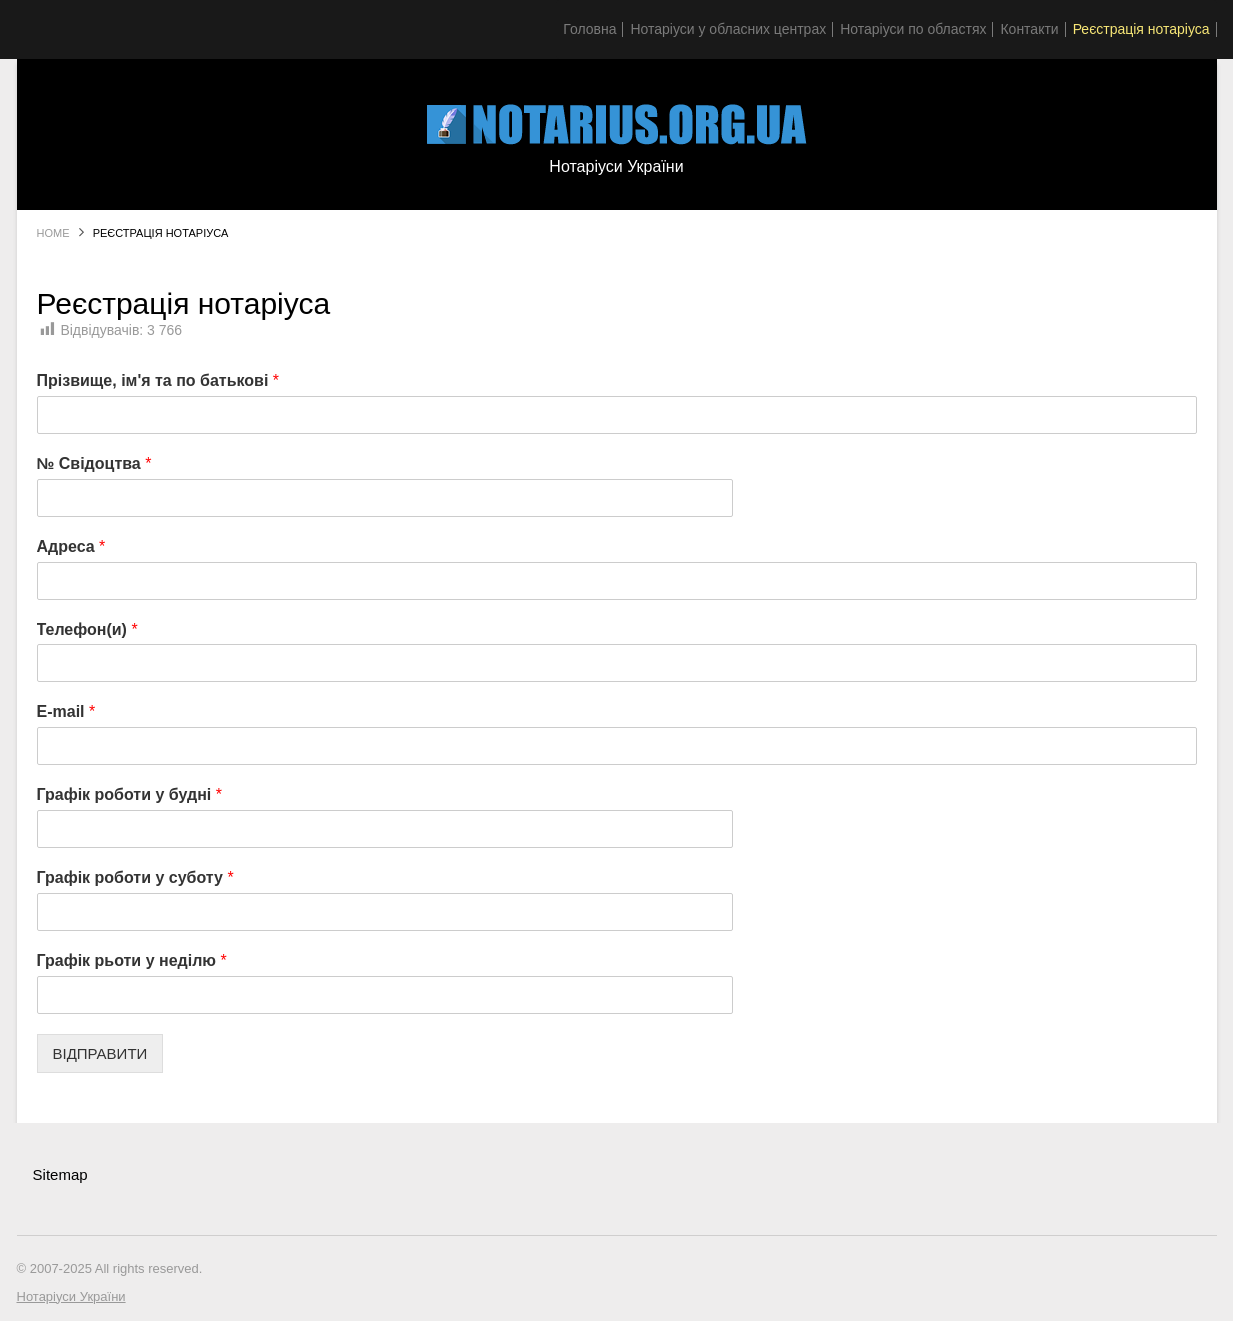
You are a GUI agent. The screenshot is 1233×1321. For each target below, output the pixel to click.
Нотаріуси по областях (913, 29)
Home (53, 233)
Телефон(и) (87, 629)
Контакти (1029, 29)
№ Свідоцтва (94, 463)
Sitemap (60, 1174)
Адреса (71, 546)
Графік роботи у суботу (135, 877)
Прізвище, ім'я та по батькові (158, 380)
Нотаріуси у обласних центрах (728, 29)
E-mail (66, 711)
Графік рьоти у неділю (132, 960)
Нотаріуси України (71, 1296)
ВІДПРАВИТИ (100, 1053)
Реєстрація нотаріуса (1141, 29)
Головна (589, 29)
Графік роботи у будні (129, 794)
